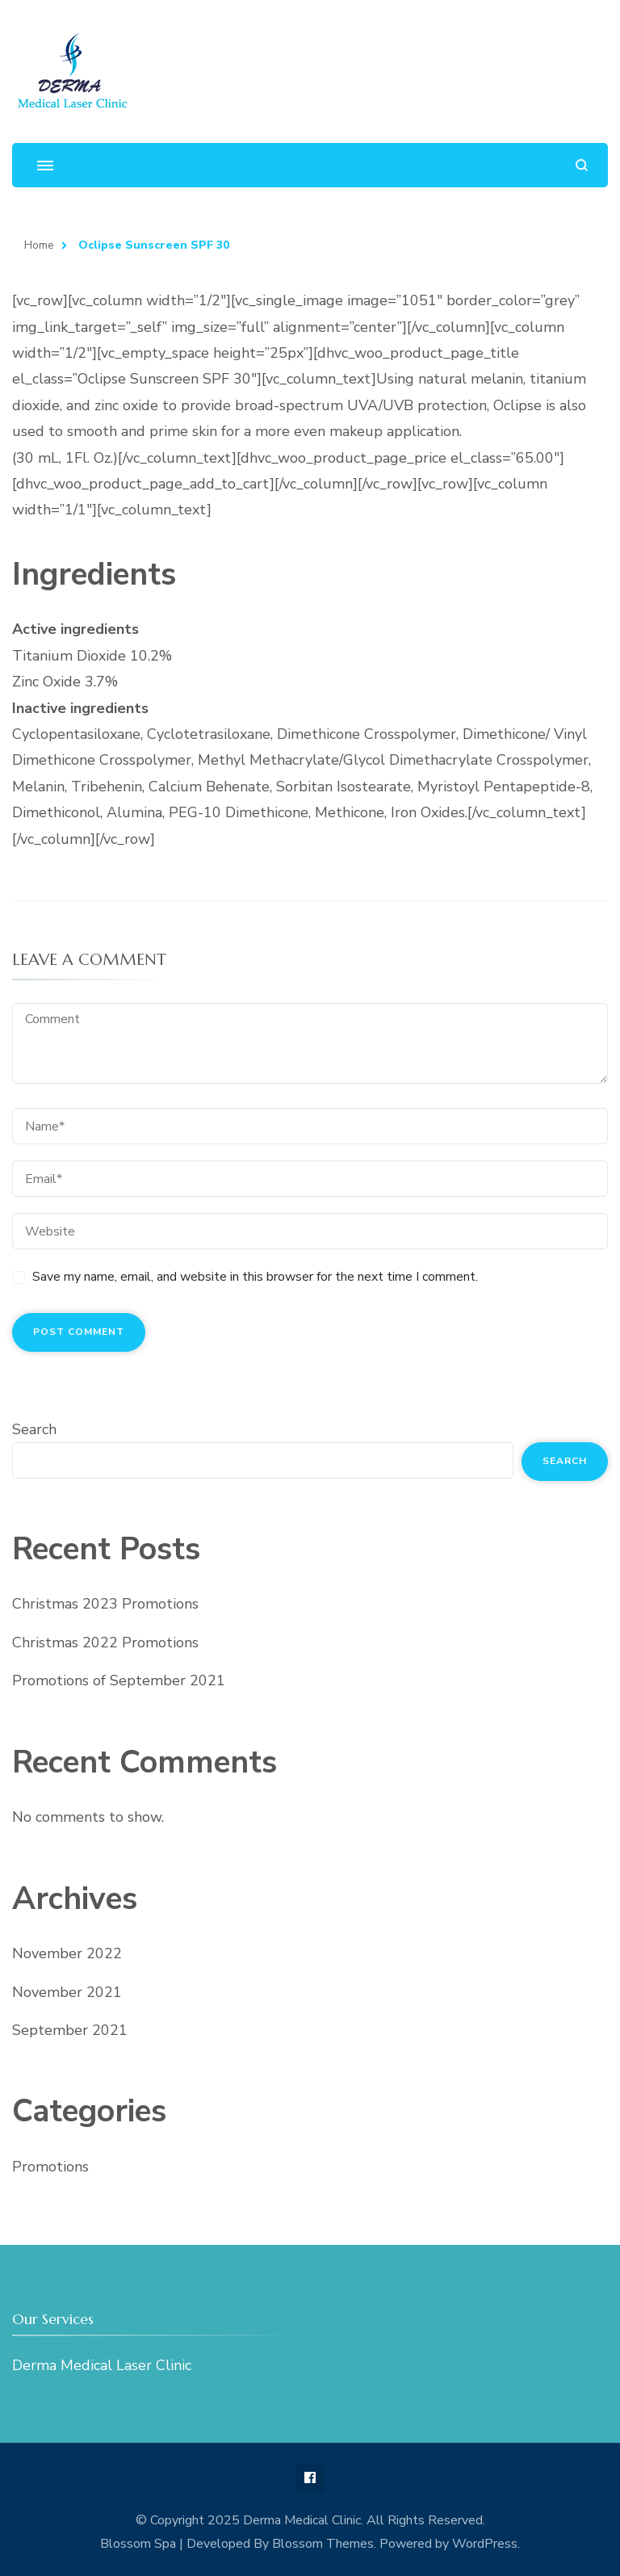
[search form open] (581, 165)
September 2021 (70, 2030)
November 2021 (67, 1992)
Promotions (50, 2166)
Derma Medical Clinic (302, 2520)
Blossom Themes (323, 2544)
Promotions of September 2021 (118, 1680)
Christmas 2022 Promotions (105, 1642)
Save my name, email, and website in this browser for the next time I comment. (255, 1277)
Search (34, 1429)
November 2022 (67, 1953)
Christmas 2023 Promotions (105, 1603)
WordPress (484, 2544)
